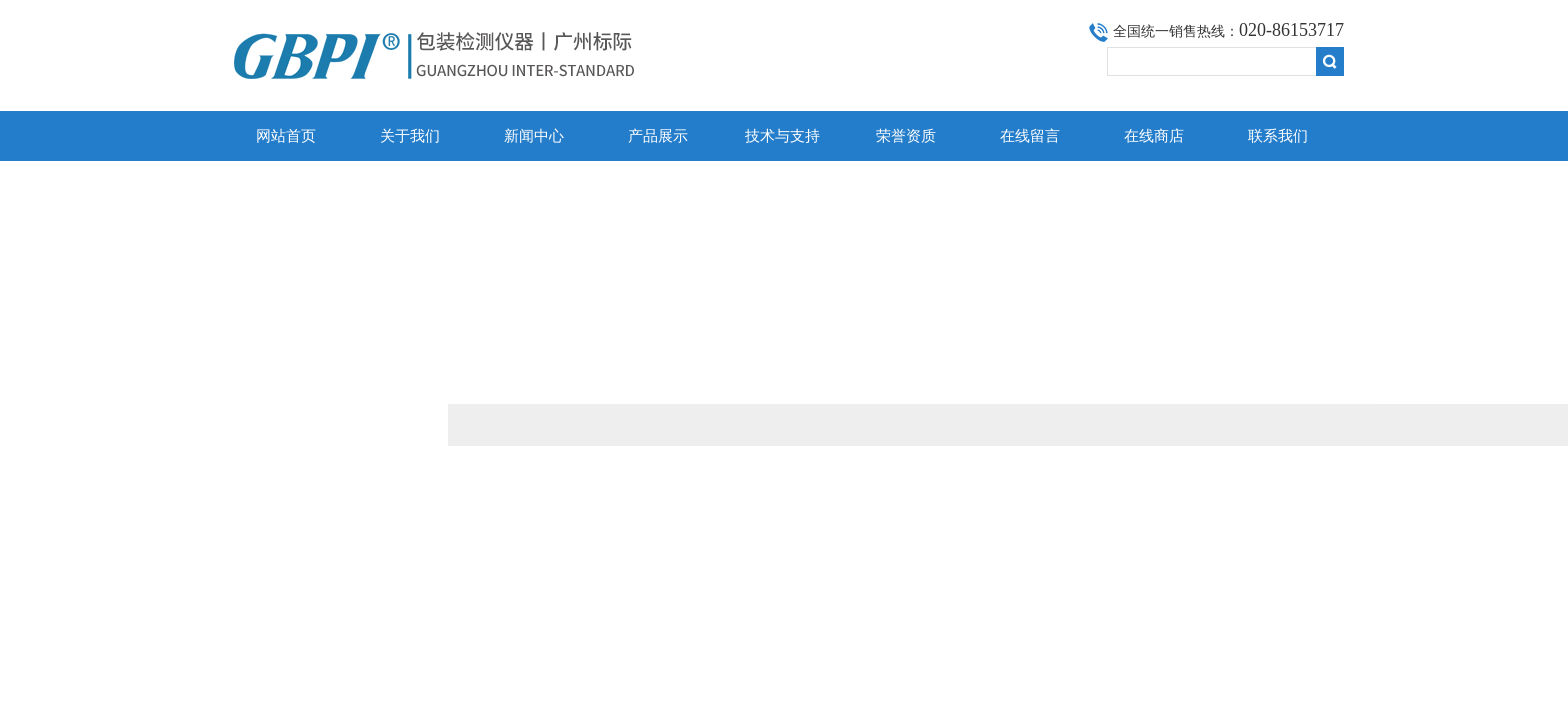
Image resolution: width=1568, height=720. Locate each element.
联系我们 (1278, 136)
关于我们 (410, 136)
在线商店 (1154, 136)
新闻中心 (534, 136)
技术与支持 (782, 136)
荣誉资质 (906, 136)
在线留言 (1030, 136)
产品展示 (658, 136)
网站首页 (286, 136)
